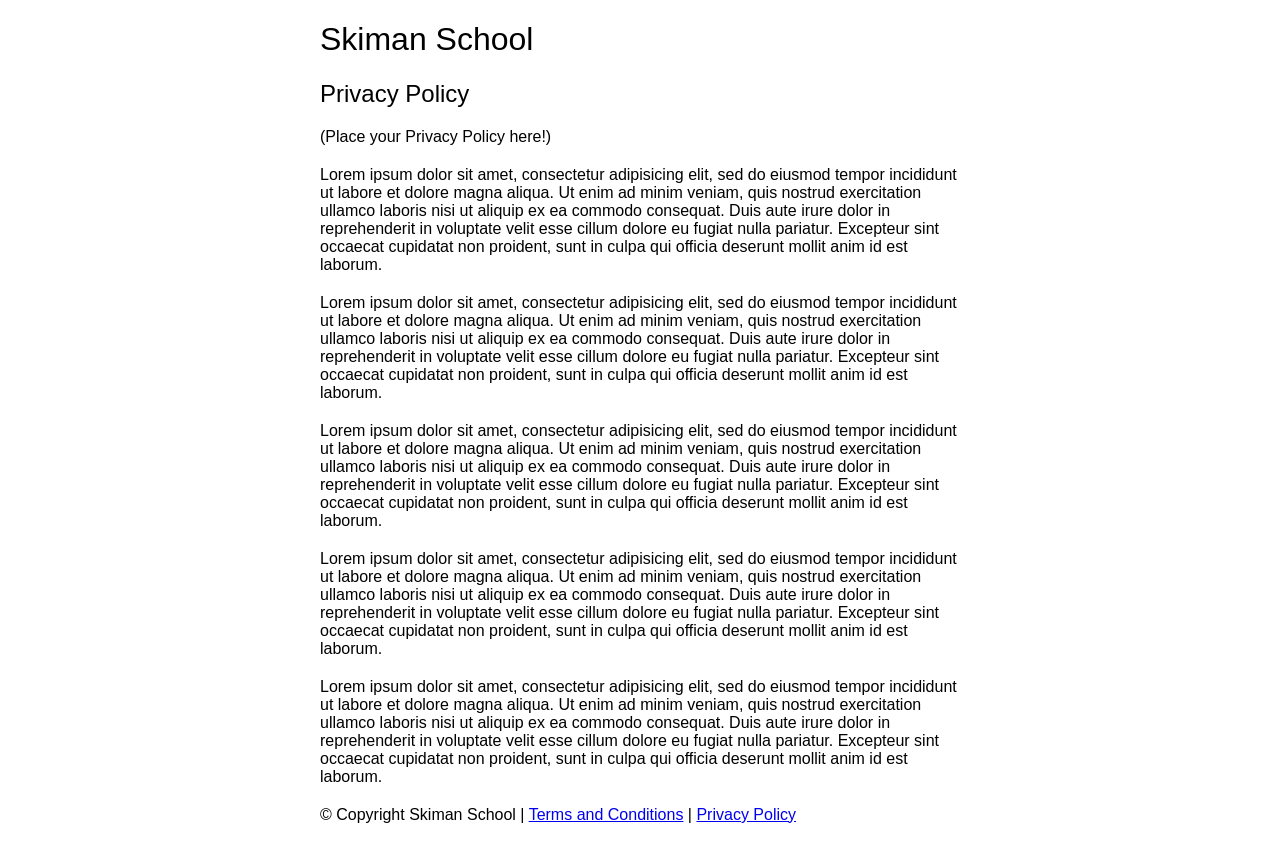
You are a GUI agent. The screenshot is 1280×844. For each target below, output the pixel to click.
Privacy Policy (746, 814)
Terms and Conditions (606, 814)
